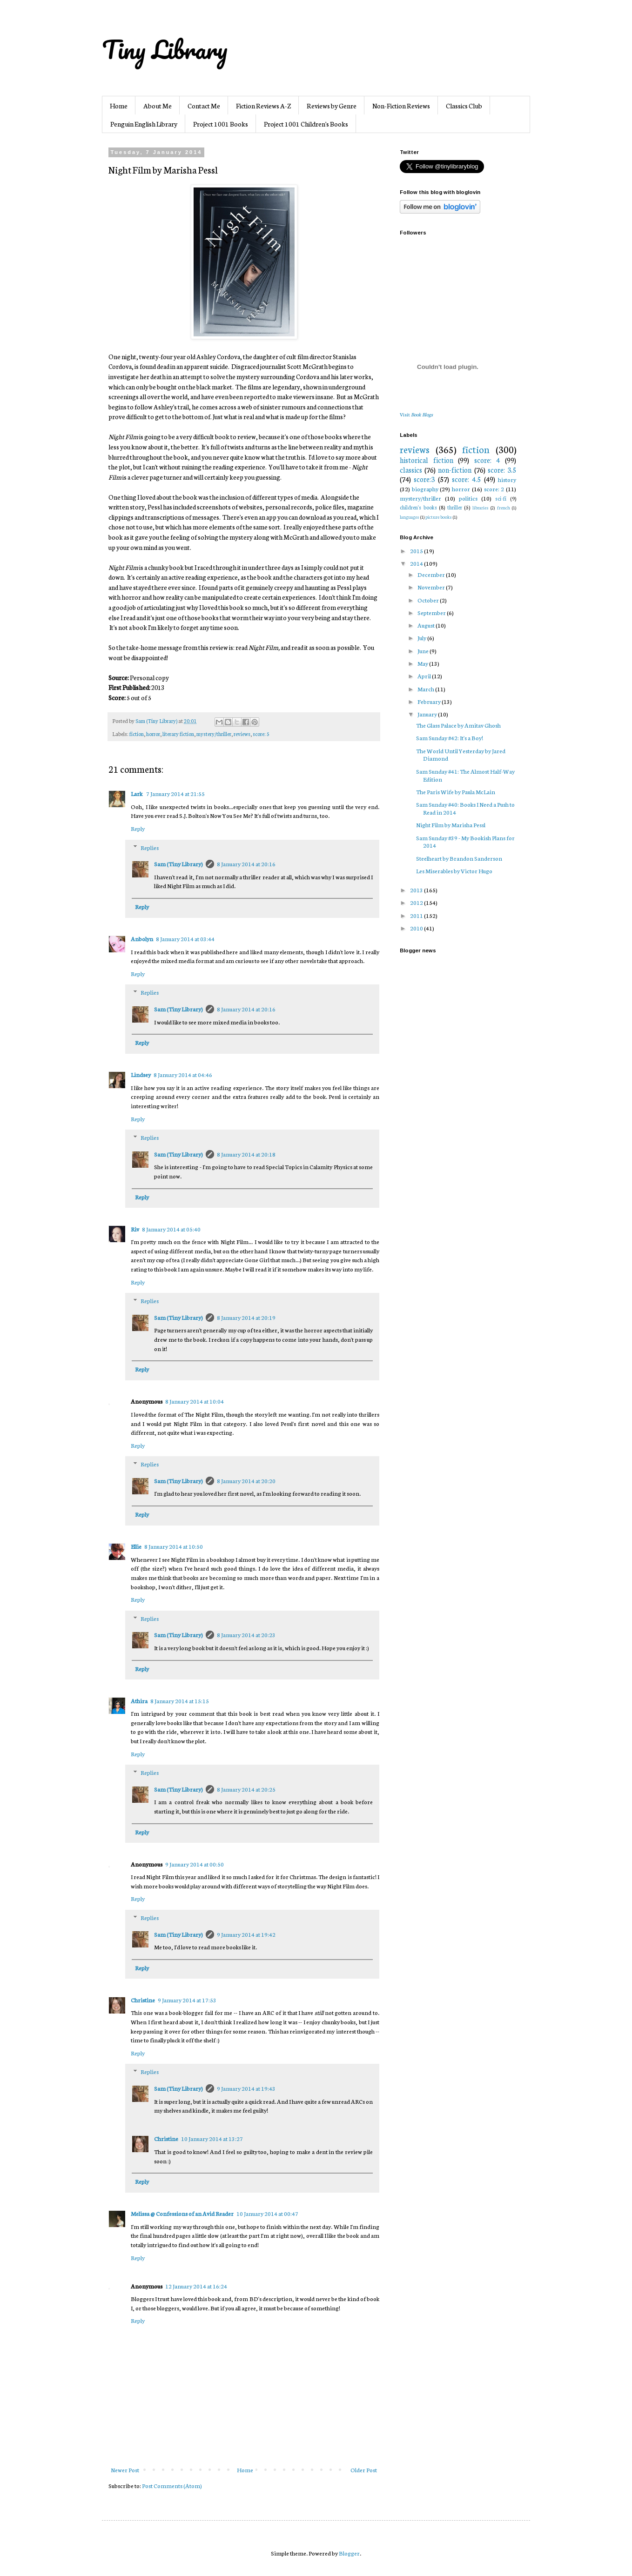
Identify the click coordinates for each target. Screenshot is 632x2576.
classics (411, 470)
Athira (139, 1701)
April (424, 676)
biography (425, 489)
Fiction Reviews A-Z (263, 105)
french (503, 507)
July (422, 638)
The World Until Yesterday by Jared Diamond (460, 755)
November (431, 587)
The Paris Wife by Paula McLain (455, 792)
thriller (454, 507)
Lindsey (141, 1074)
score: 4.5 (466, 479)
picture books (438, 516)
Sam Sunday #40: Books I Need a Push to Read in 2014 (465, 808)
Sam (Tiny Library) (178, 864)
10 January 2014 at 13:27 (212, 2138)
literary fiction (178, 733)
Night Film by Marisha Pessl (450, 825)
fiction (136, 733)
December (431, 574)
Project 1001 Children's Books (306, 123)
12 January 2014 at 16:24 (196, 2286)
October (428, 600)
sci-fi (500, 498)
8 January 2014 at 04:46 (183, 1074)
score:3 (424, 479)
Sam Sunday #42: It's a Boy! (449, 738)
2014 (417, 563)
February (429, 701)
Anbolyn (142, 939)
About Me (157, 105)
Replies (150, 847)
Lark (137, 793)
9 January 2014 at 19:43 (246, 2088)
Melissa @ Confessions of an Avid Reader (182, 2213)
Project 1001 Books (220, 123)
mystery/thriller (213, 733)
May (423, 663)
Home (119, 105)
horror (153, 733)
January (427, 714)
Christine (143, 2000)
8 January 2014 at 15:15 (179, 1701)
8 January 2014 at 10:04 (194, 1401)
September (432, 612)
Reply (138, 828)
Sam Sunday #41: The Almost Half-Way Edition (465, 775)
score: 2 (494, 489)
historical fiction (426, 460)
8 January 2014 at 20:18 (246, 1154)
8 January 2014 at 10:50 (173, 1546)
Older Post (363, 2470)
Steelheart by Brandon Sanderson (459, 858)
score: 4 (487, 460)
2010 (417, 928)
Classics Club (464, 105)
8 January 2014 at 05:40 (171, 1229)
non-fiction (454, 470)
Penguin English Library (143, 123)
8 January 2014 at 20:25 (246, 1789)
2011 (417, 915)
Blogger (349, 2553)
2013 (417, 890)
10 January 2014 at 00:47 (267, 2213)
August (426, 625)
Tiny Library (165, 49)
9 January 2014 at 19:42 (246, 1934)
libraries (480, 507)
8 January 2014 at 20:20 (246, 1481)
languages (409, 516)
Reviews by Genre (331, 105)
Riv (135, 1229)
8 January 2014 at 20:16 (246, 864)
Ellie (136, 1546)
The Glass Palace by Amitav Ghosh (458, 725)
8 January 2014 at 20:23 (246, 1635)
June (423, 651)
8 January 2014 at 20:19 (246, 1317)
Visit (416, 414)
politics (468, 498)
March (426, 689)
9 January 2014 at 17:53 (187, 2000)
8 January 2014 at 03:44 (185, 939)
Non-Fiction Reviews (401, 105)
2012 (417, 902)
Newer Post (125, 2470)
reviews (242, 733)
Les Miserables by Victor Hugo (454, 871)
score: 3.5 (502, 470)
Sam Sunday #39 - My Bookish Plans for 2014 (465, 842)
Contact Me (204, 105)
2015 (417, 551)
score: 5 (261, 733)
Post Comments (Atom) (172, 2485)
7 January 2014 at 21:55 (175, 793)
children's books (418, 507)
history (507, 479)
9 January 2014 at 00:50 (194, 1864)
